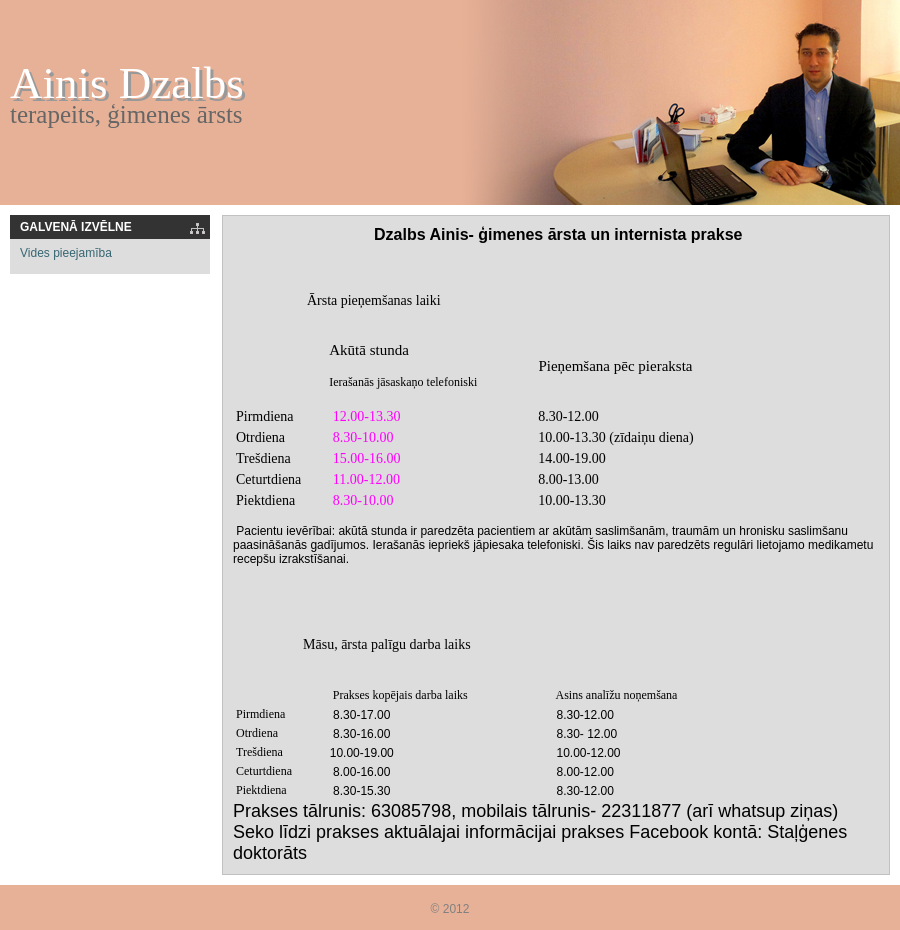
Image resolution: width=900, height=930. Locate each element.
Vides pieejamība (66, 253)
